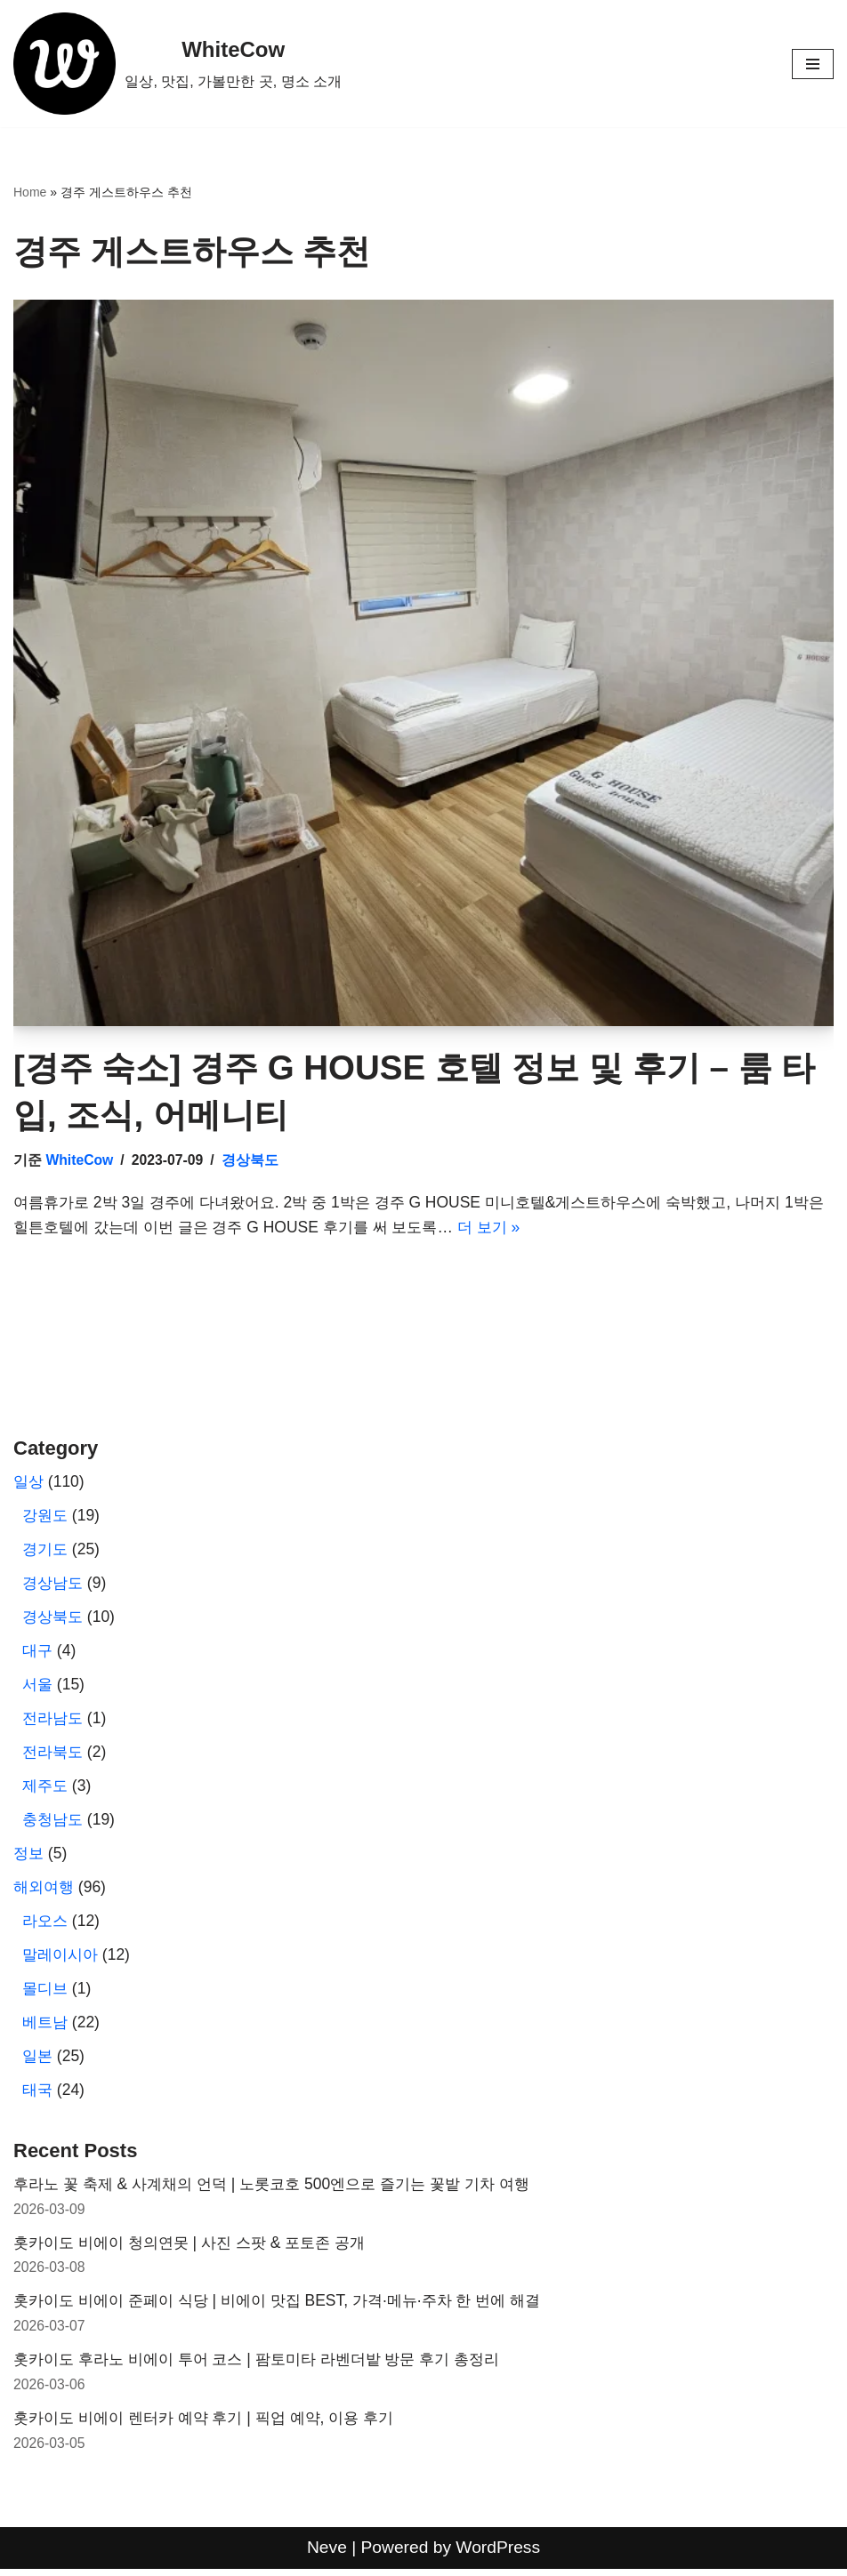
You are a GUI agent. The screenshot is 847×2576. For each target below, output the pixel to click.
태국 (38, 2095)
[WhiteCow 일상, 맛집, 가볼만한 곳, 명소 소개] (178, 64)
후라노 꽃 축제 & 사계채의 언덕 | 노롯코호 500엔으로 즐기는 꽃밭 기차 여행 (283, 2190)
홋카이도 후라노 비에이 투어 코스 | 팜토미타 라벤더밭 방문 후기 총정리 (269, 2367)
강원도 (46, 1519)
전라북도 (54, 1756)
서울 (38, 1688)
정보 (29, 1857)
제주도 (46, 1790)
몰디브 (46, 1993)
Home (29, 194)
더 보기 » (546, 1230)
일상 (29, 1485)
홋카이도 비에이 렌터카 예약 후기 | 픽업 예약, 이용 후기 (213, 2426)
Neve (326, 2554)
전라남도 (54, 1722)
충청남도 (54, 1824)
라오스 (46, 1926)
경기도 (46, 1552)
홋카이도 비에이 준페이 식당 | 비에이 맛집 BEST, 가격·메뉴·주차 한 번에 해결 (289, 2307)
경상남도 (54, 1586)
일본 (38, 2061)
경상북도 (250, 1161)
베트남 (46, 2027)
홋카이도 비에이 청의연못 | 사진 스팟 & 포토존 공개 (198, 2249)
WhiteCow (79, 1161)
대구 (38, 1654)
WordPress (498, 2554)
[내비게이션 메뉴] (813, 64)
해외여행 (45, 1891)
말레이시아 (62, 1960)
